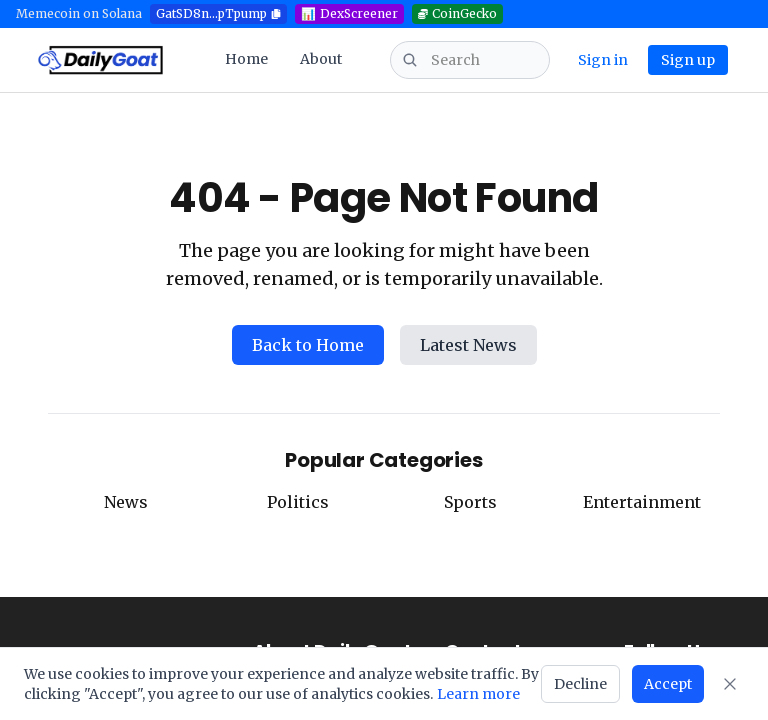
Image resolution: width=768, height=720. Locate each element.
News (126, 502)
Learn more (478, 694)
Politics (298, 502)
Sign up (688, 60)
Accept (668, 684)
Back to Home (308, 345)
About (321, 59)
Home (246, 59)
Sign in (603, 60)
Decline (580, 684)
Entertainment (642, 502)
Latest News (468, 345)
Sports (470, 502)
